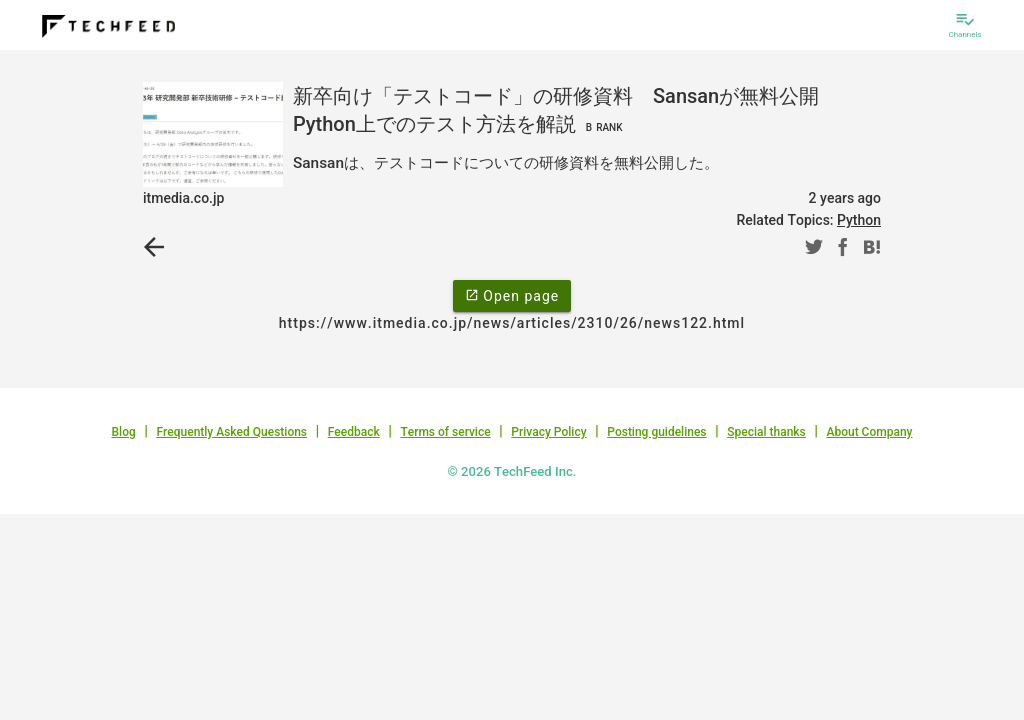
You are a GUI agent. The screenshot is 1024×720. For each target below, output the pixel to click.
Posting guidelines (656, 432)
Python (859, 220)
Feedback (354, 432)
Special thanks (766, 432)
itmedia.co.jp (183, 198)
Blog (124, 432)
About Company (869, 432)
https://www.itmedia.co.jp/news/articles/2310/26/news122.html (512, 323)
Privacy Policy (548, 432)
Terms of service (445, 432)
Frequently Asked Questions (231, 432)
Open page (512, 295)
